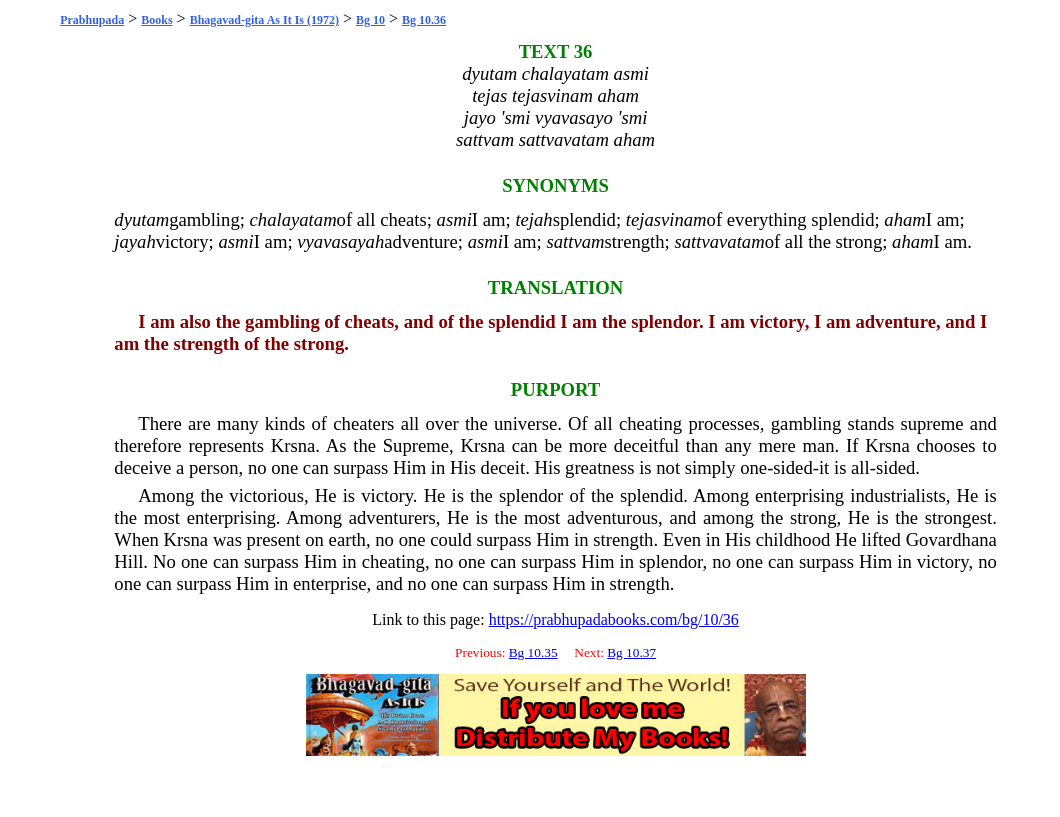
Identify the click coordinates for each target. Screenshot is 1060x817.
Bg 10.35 (533, 652)
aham (904, 219)
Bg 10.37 (631, 652)
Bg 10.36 (424, 20)
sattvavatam (719, 241)
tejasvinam (666, 219)
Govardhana (951, 539)
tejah (533, 219)
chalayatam (293, 219)
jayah (134, 241)
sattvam (575, 241)
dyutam (141, 219)
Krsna (293, 445)
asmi (454, 219)
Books (156, 20)
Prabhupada (92, 20)
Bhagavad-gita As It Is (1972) (264, 20)
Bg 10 (370, 20)
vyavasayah (340, 241)
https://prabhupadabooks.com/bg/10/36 (614, 619)
